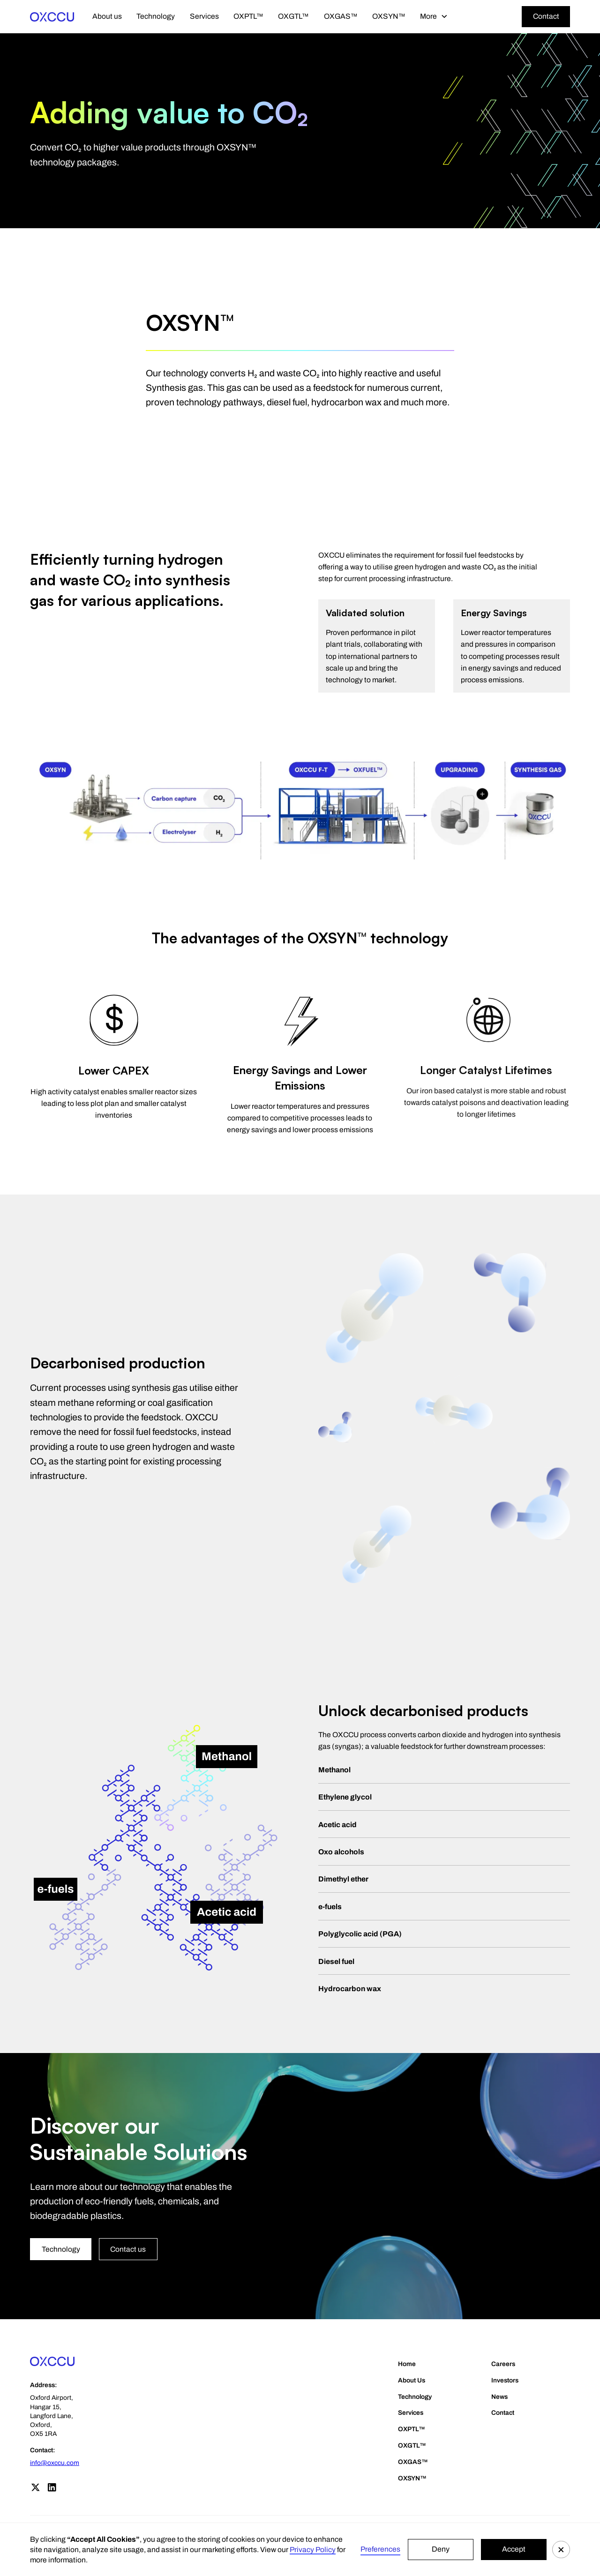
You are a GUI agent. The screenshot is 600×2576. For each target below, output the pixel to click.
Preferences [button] (380, 2549)
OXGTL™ (293, 16)
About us (107, 16)
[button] (561, 2550)
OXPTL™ (248, 16)
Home (407, 2363)
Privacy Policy (313, 2550)
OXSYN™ (388, 16)
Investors (504, 2380)
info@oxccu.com (54, 2462)
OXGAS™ (341, 16)
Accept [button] (513, 2549)
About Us (411, 2380)
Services (204, 16)
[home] (52, 16)
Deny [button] (441, 2549)
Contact (546, 16)
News (499, 2396)
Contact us (128, 2249)
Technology (155, 16)
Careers (503, 2363)
